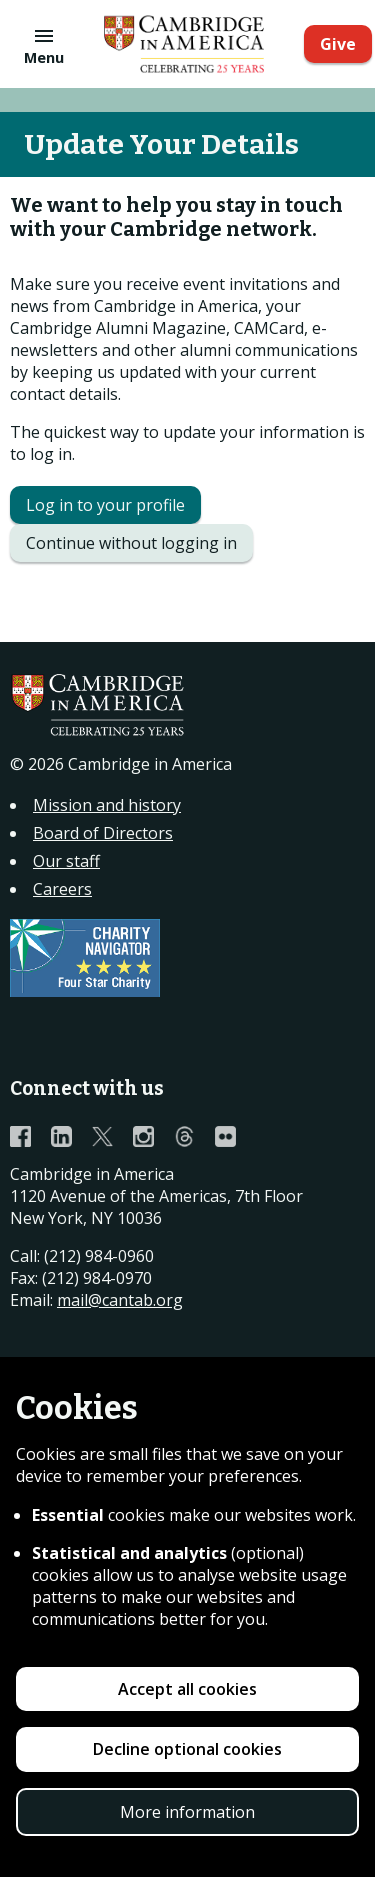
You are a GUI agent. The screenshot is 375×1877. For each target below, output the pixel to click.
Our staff (66, 861)
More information (187, 1812)
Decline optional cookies (187, 1749)
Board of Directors (103, 833)
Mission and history (107, 805)
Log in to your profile (105, 505)
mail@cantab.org (120, 1300)
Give (338, 44)
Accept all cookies (187, 1689)
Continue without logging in (131, 543)
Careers (62, 889)
